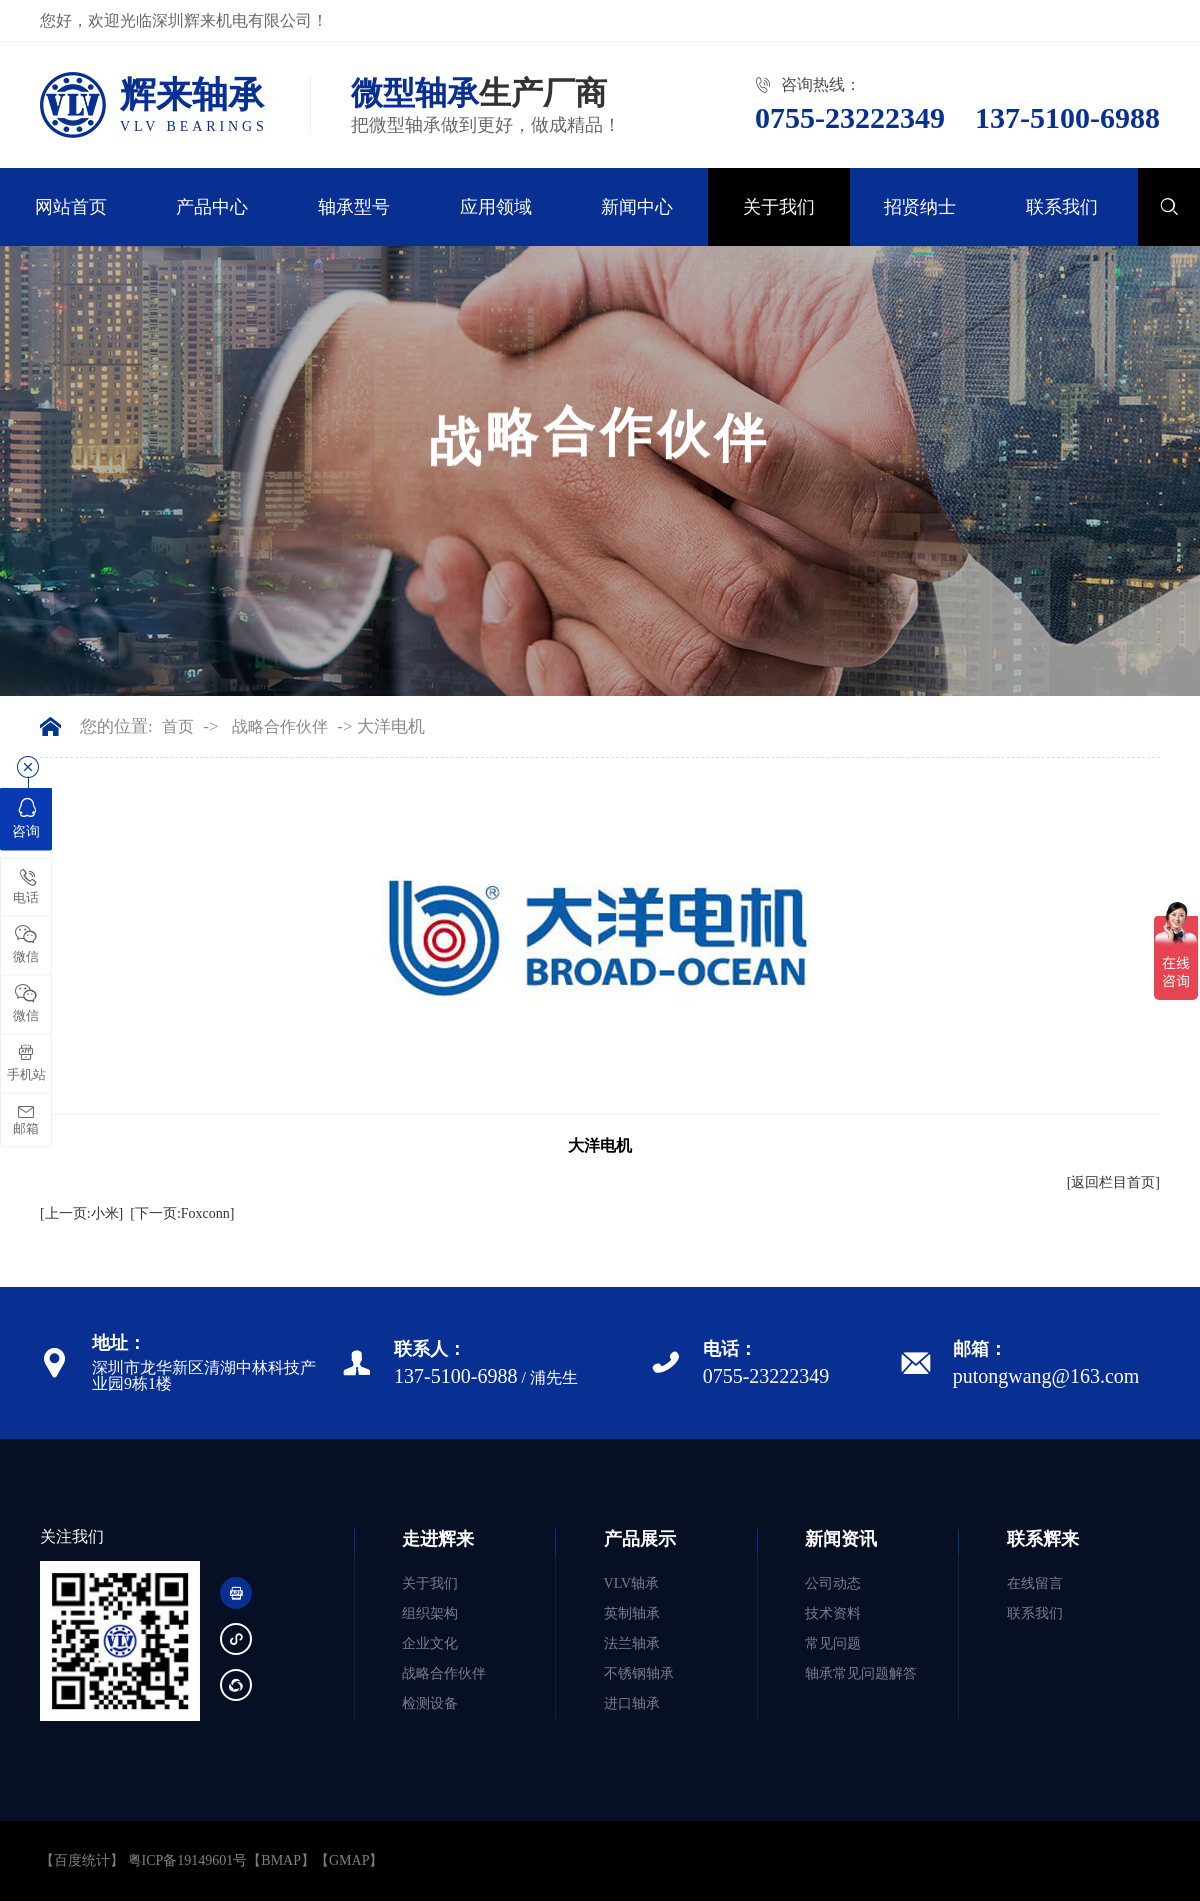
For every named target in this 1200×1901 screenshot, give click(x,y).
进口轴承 (632, 1703)
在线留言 (1035, 1583)
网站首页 (71, 207)
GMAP (349, 1860)
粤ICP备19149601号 (188, 1860)
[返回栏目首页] (1113, 1182)
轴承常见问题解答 (861, 1673)
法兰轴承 (632, 1643)
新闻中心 (637, 207)
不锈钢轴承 (639, 1673)
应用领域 (496, 207)
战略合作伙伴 (280, 727)
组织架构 (430, 1613)
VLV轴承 (632, 1583)
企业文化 (430, 1643)
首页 (178, 727)
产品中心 (212, 207)
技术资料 (833, 1613)
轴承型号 (354, 207)
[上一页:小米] (81, 1213)
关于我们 (779, 207)
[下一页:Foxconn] (182, 1213)
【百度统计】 (82, 1860)
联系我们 (1062, 207)
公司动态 (833, 1583)
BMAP (281, 1860)
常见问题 (833, 1643)
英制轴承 (632, 1613)
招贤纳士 (920, 207)
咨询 (26, 817)
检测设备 (430, 1703)
